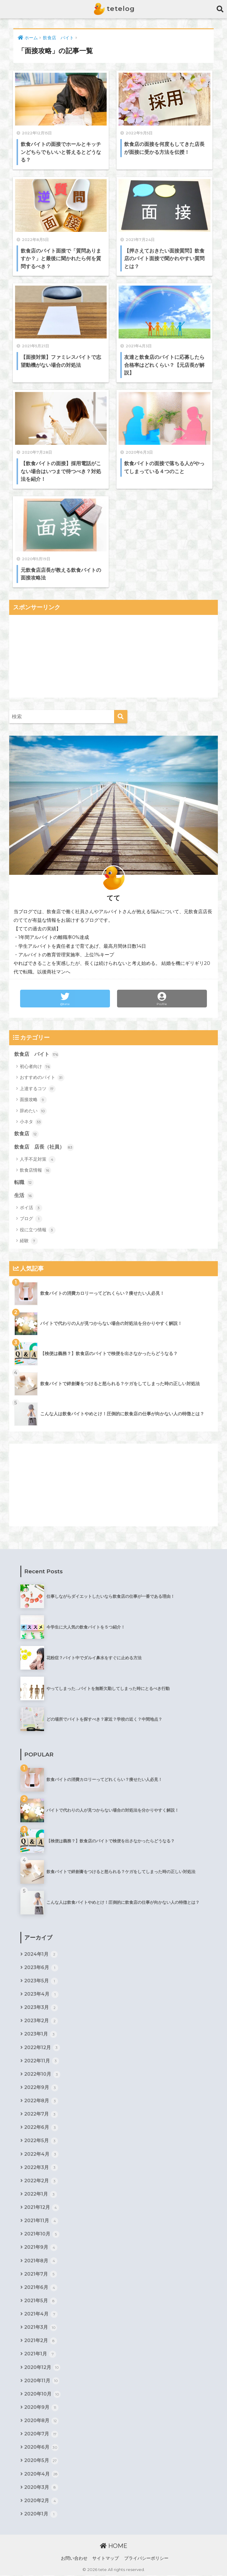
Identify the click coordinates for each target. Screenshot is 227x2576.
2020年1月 (40, 2514)
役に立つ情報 (38, 1230)
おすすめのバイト (42, 1077)
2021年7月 (40, 2274)
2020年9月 (41, 2407)
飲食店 (26, 1134)
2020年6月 (41, 2447)
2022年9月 (41, 2087)
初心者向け (35, 1066)
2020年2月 (41, 2501)
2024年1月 (41, 1954)
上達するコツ (38, 1088)
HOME (113, 2546)
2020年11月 (41, 2381)
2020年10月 (42, 2394)
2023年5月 (41, 1981)
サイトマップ (105, 2558)
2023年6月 (41, 1967)
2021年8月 (40, 2261)
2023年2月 (41, 2021)
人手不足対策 (38, 1159)
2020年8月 (41, 2421)
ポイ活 (31, 1208)
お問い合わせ (74, 2558)
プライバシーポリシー (146, 2558)
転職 (24, 1182)
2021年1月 (40, 2354)
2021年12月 (41, 2207)
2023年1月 (40, 2034)
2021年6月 (40, 2287)
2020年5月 (41, 2461)
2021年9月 (40, 2247)
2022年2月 (41, 2181)
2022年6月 (41, 2127)
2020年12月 (42, 2367)
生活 (24, 1195)
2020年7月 (41, 2434)
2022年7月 (41, 2114)
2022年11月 (41, 2061)
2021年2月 (40, 2341)
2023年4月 (41, 1994)
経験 (29, 1241)
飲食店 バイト (36, 1054)
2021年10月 (41, 2234)
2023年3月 (41, 2007)
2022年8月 (41, 2101)
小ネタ (31, 1122)
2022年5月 (41, 2141)
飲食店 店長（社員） (44, 1147)
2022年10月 (42, 2074)
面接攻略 (33, 1099)
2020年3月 (41, 2488)
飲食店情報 (35, 1170)
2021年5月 (40, 2301)
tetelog (114, 9)
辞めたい (33, 1110)
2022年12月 (42, 2047)
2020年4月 (41, 2474)
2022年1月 (40, 2194)
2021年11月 (41, 2221)
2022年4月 (41, 2154)
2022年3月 (41, 2167)
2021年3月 (40, 2327)
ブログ (31, 1218)
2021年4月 (41, 2314)
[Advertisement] (113, 656)
